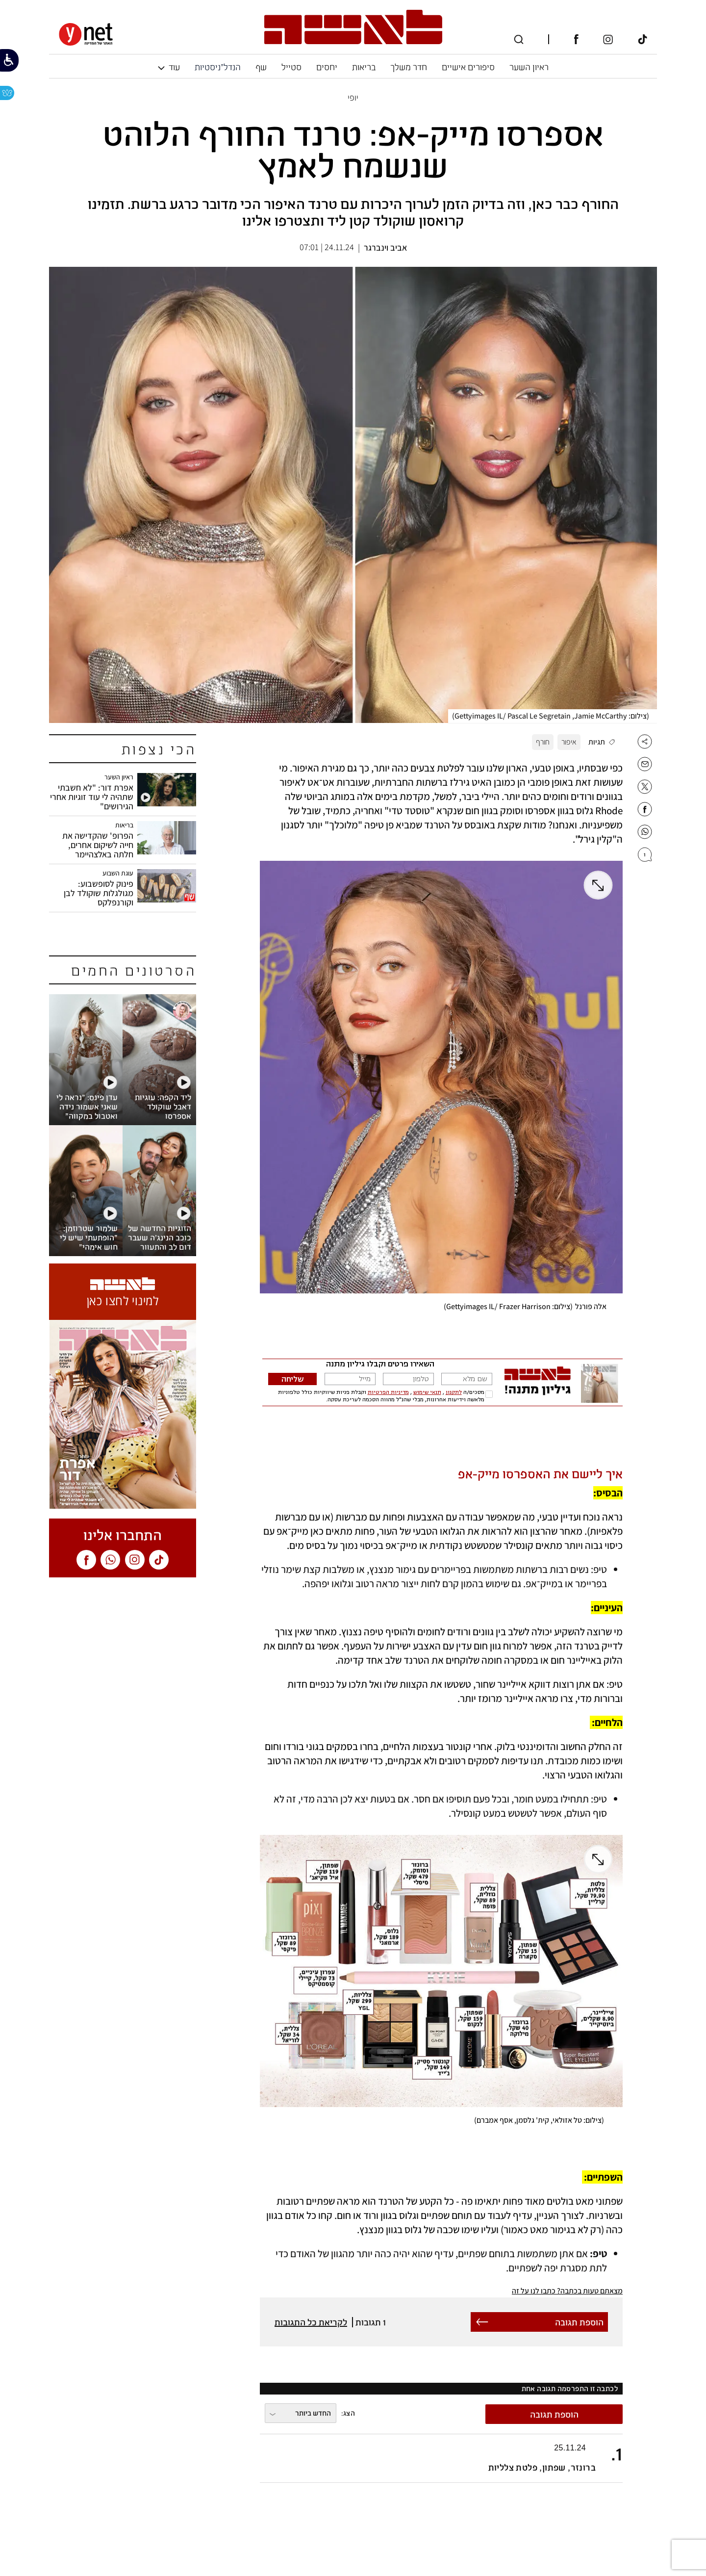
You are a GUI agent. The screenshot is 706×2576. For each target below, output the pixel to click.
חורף (543, 742)
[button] (441, 2458)
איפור (569, 742)
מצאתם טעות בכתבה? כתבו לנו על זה (567, 2291)
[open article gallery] (353, 495)
